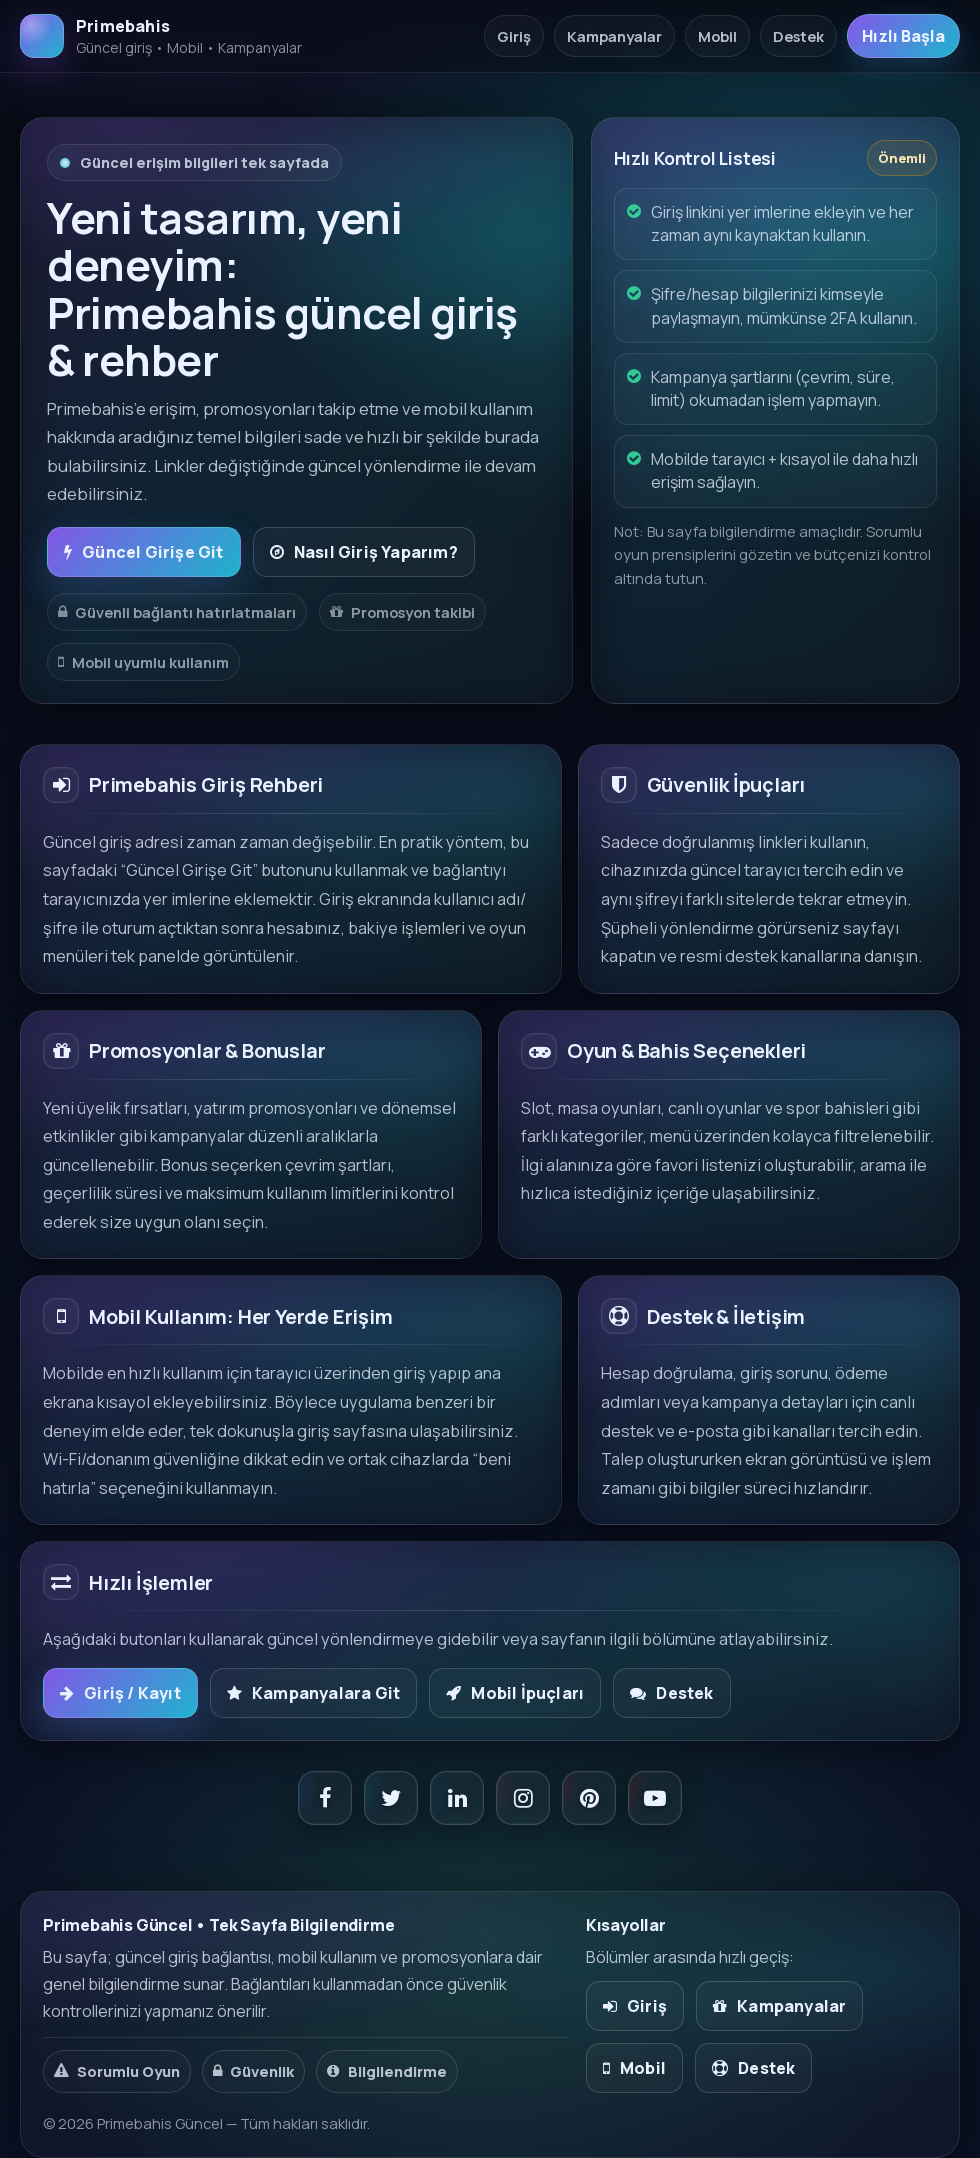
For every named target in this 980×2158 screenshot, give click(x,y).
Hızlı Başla (903, 36)
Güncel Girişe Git (144, 552)
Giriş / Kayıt (120, 1693)
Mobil (717, 36)
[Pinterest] (589, 1798)
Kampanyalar (614, 36)
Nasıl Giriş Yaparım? (364, 552)
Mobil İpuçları (515, 1693)
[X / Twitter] (391, 1798)
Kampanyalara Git (313, 1693)
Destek (798, 36)
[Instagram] (523, 1798)
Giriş (514, 36)
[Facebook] (325, 1798)
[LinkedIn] (457, 1798)
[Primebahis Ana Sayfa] (161, 36)
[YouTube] (655, 1798)
